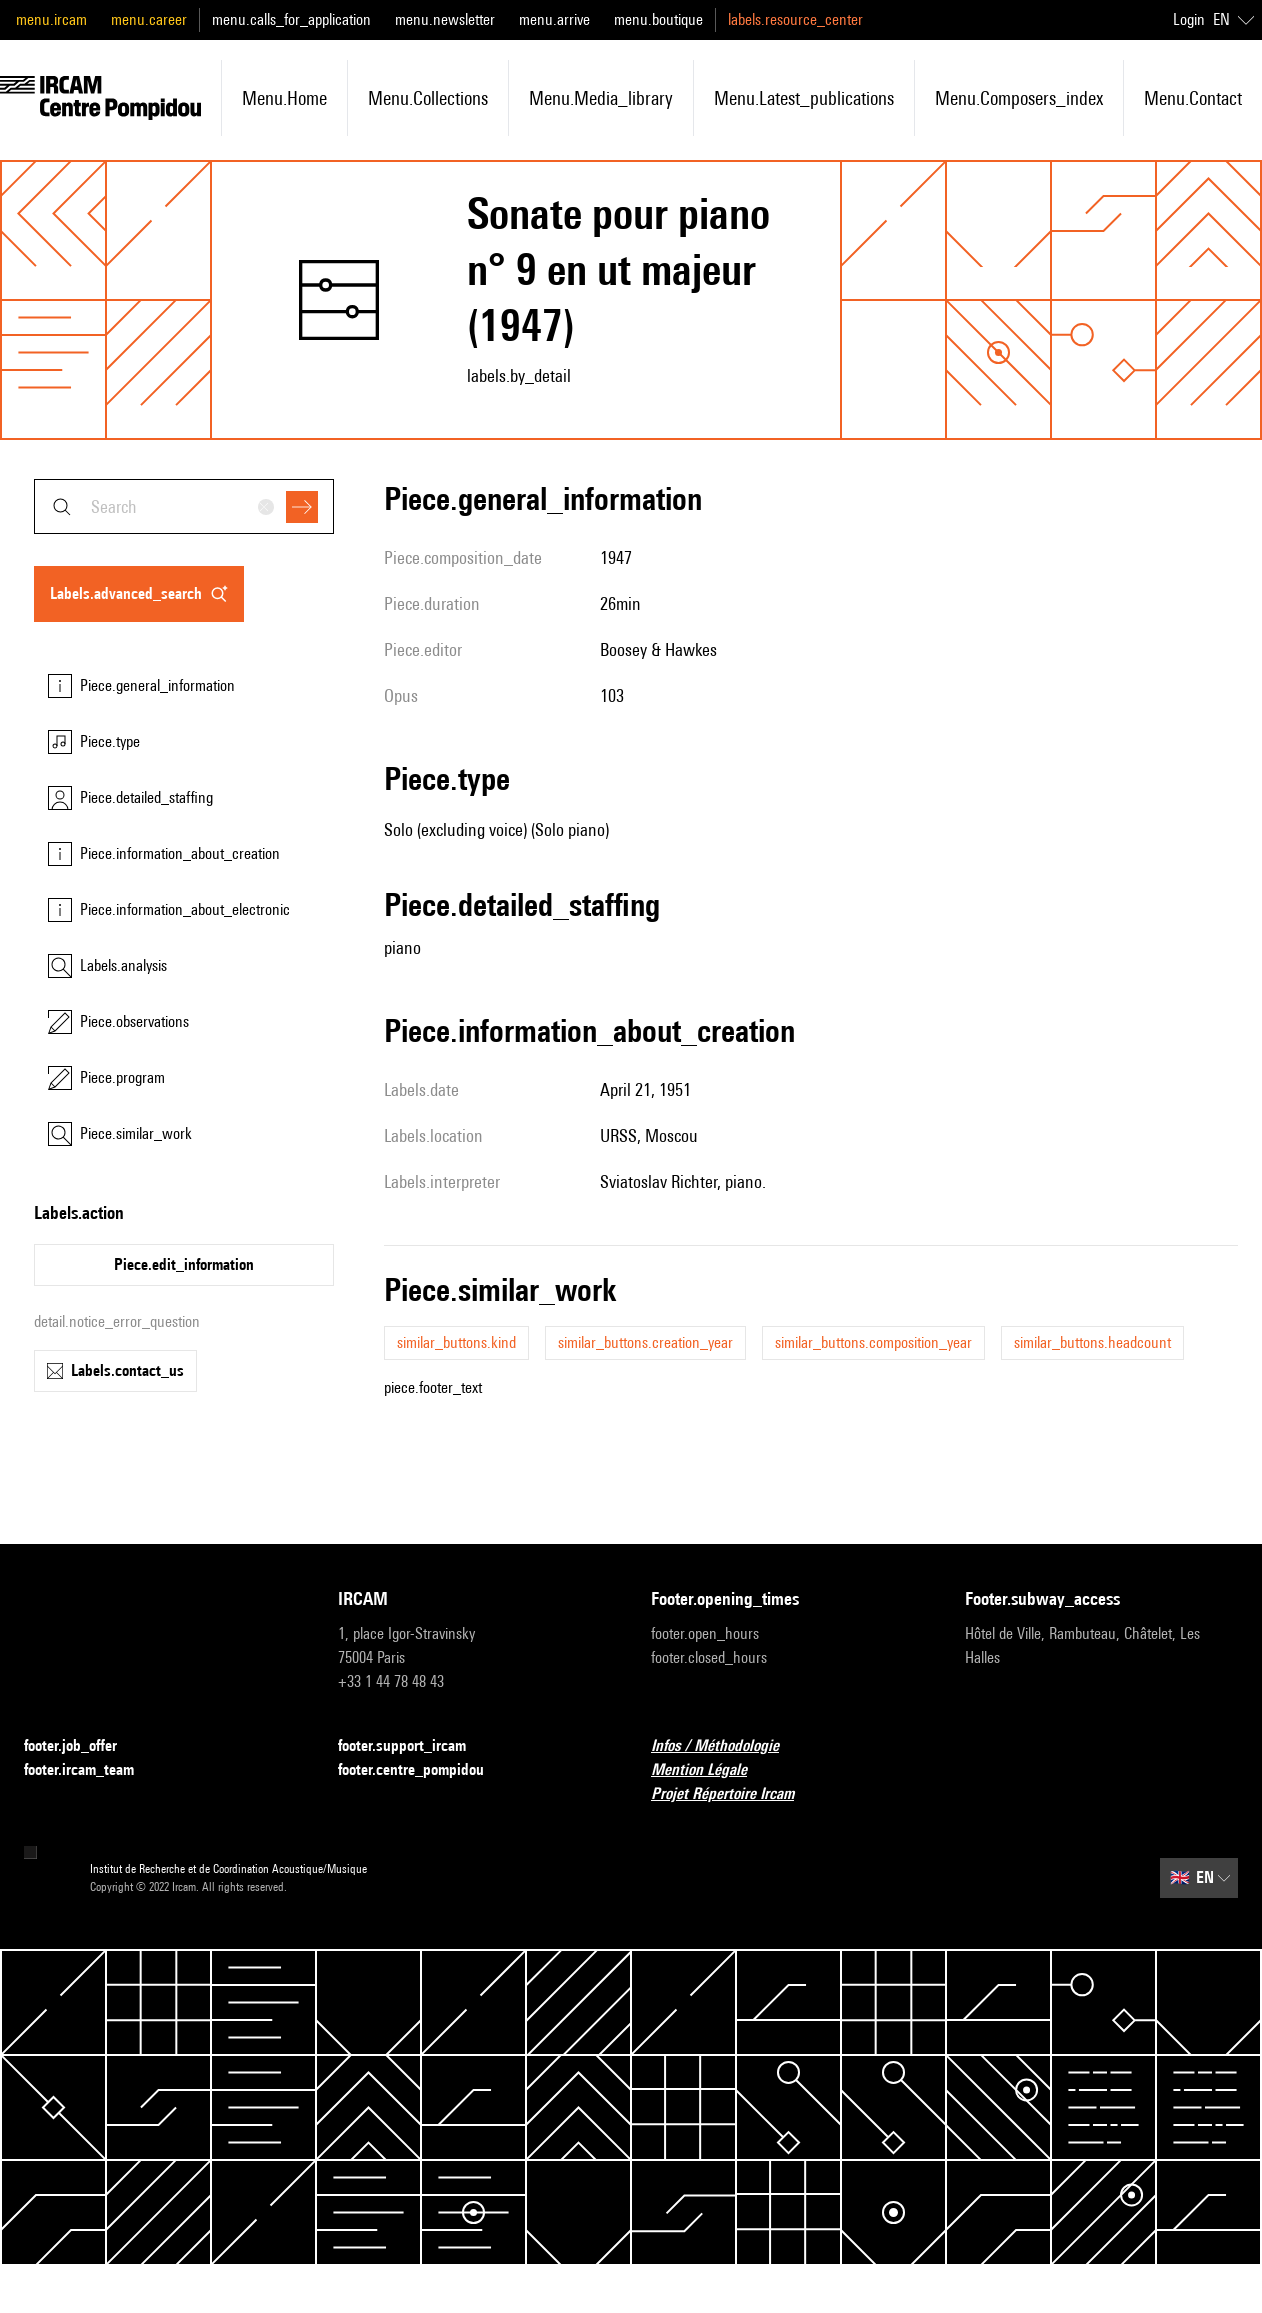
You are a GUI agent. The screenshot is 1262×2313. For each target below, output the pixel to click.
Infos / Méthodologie (727, 1746)
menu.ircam (51, 19)
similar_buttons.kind (456, 1342)
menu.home (284, 98)
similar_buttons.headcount (1092, 1342)
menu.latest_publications (804, 98)
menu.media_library (601, 98)
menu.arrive (554, 19)
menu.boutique (658, 19)
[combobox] (184, 506)
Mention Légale (711, 1770)
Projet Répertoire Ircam (734, 1794)
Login (1189, 19)
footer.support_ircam (414, 1746)
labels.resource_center (795, 19)
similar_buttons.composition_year (873, 1342)
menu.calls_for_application (291, 19)
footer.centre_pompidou (423, 1770)
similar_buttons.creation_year (645, 1342)
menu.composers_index (1019, 98)
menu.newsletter (445, 19)
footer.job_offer (82, 1746)
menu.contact (1193, 98)
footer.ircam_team (91, 1770)
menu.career (149, 19)
